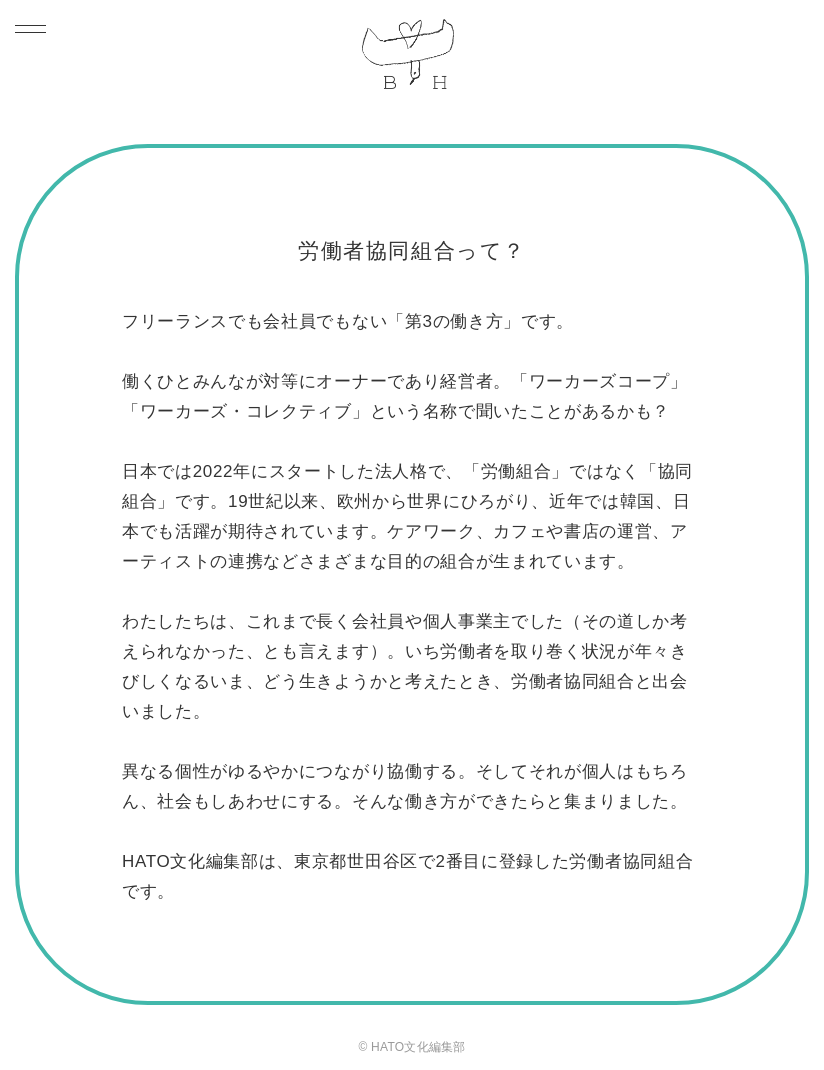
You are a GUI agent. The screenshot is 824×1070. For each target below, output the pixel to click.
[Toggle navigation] (35, 28)
